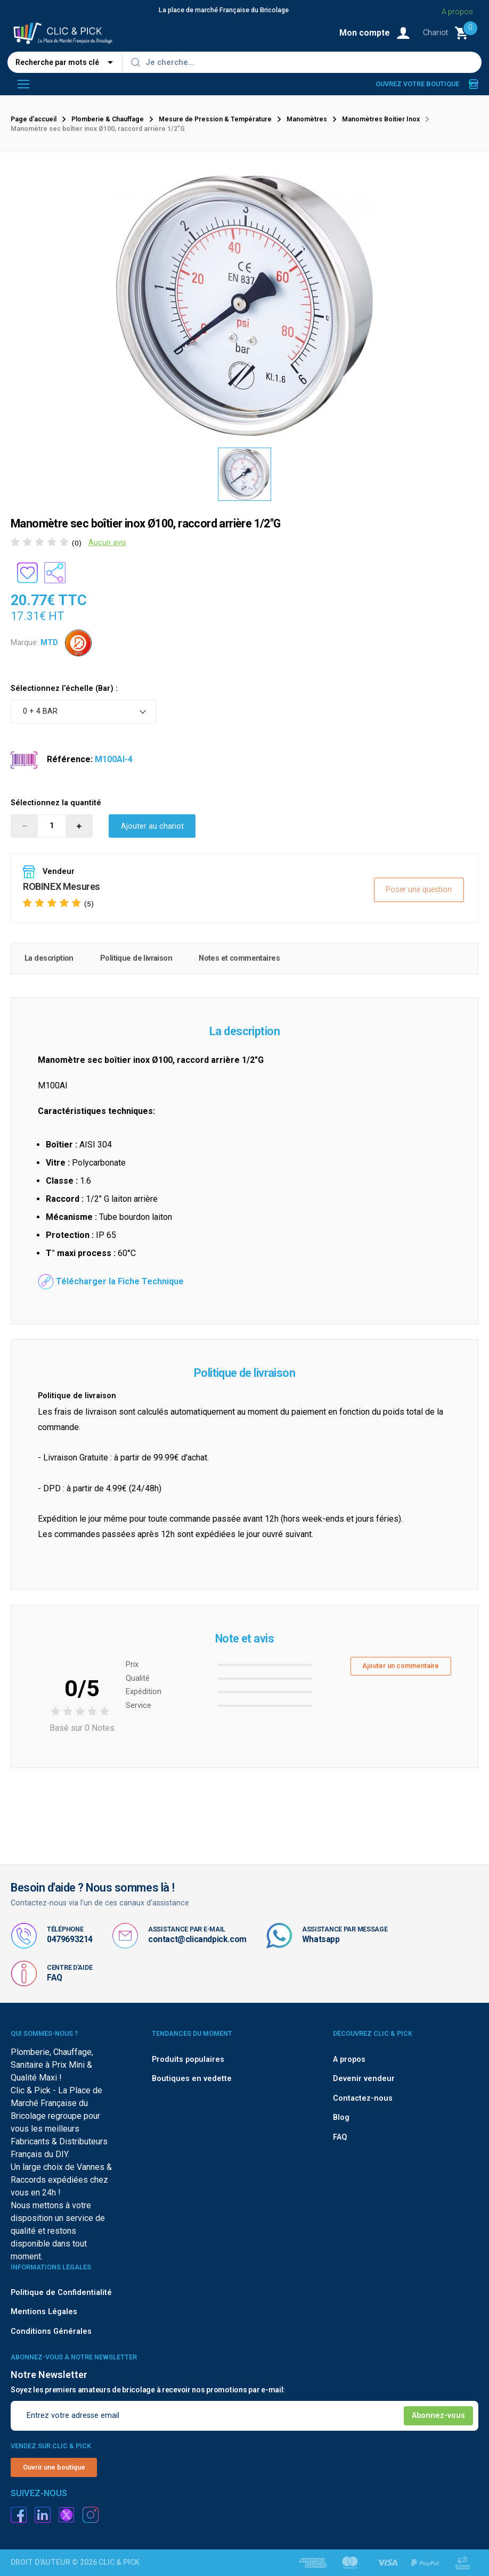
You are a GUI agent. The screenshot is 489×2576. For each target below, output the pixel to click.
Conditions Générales (51, 2331)
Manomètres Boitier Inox (381, 119)
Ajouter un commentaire (400, 1666)
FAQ (54, 1977)
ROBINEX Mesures (61, 886)
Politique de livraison (136, 958)
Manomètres (307, 119)
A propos (457, 11)
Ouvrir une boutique (54, 2467)
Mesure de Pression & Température (215, 119)
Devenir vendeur (364, 2078)
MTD (49, 642)
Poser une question (419, 889)
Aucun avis (107, 542)
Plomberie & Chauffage (107, 119)
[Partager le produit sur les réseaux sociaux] (55, 573)
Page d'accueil (33, 119)
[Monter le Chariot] (450, 33)
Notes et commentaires (239, 958)
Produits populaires (188, 2059)
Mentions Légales (44, 2311)
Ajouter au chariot (152, 826)
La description (49, 958)
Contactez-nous (363, 2098)
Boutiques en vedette (192, 2078)
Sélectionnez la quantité (56, 802)
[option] (244, 474)
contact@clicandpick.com (197, 1939)
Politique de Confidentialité (61, 2292)
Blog (341, 2117)
